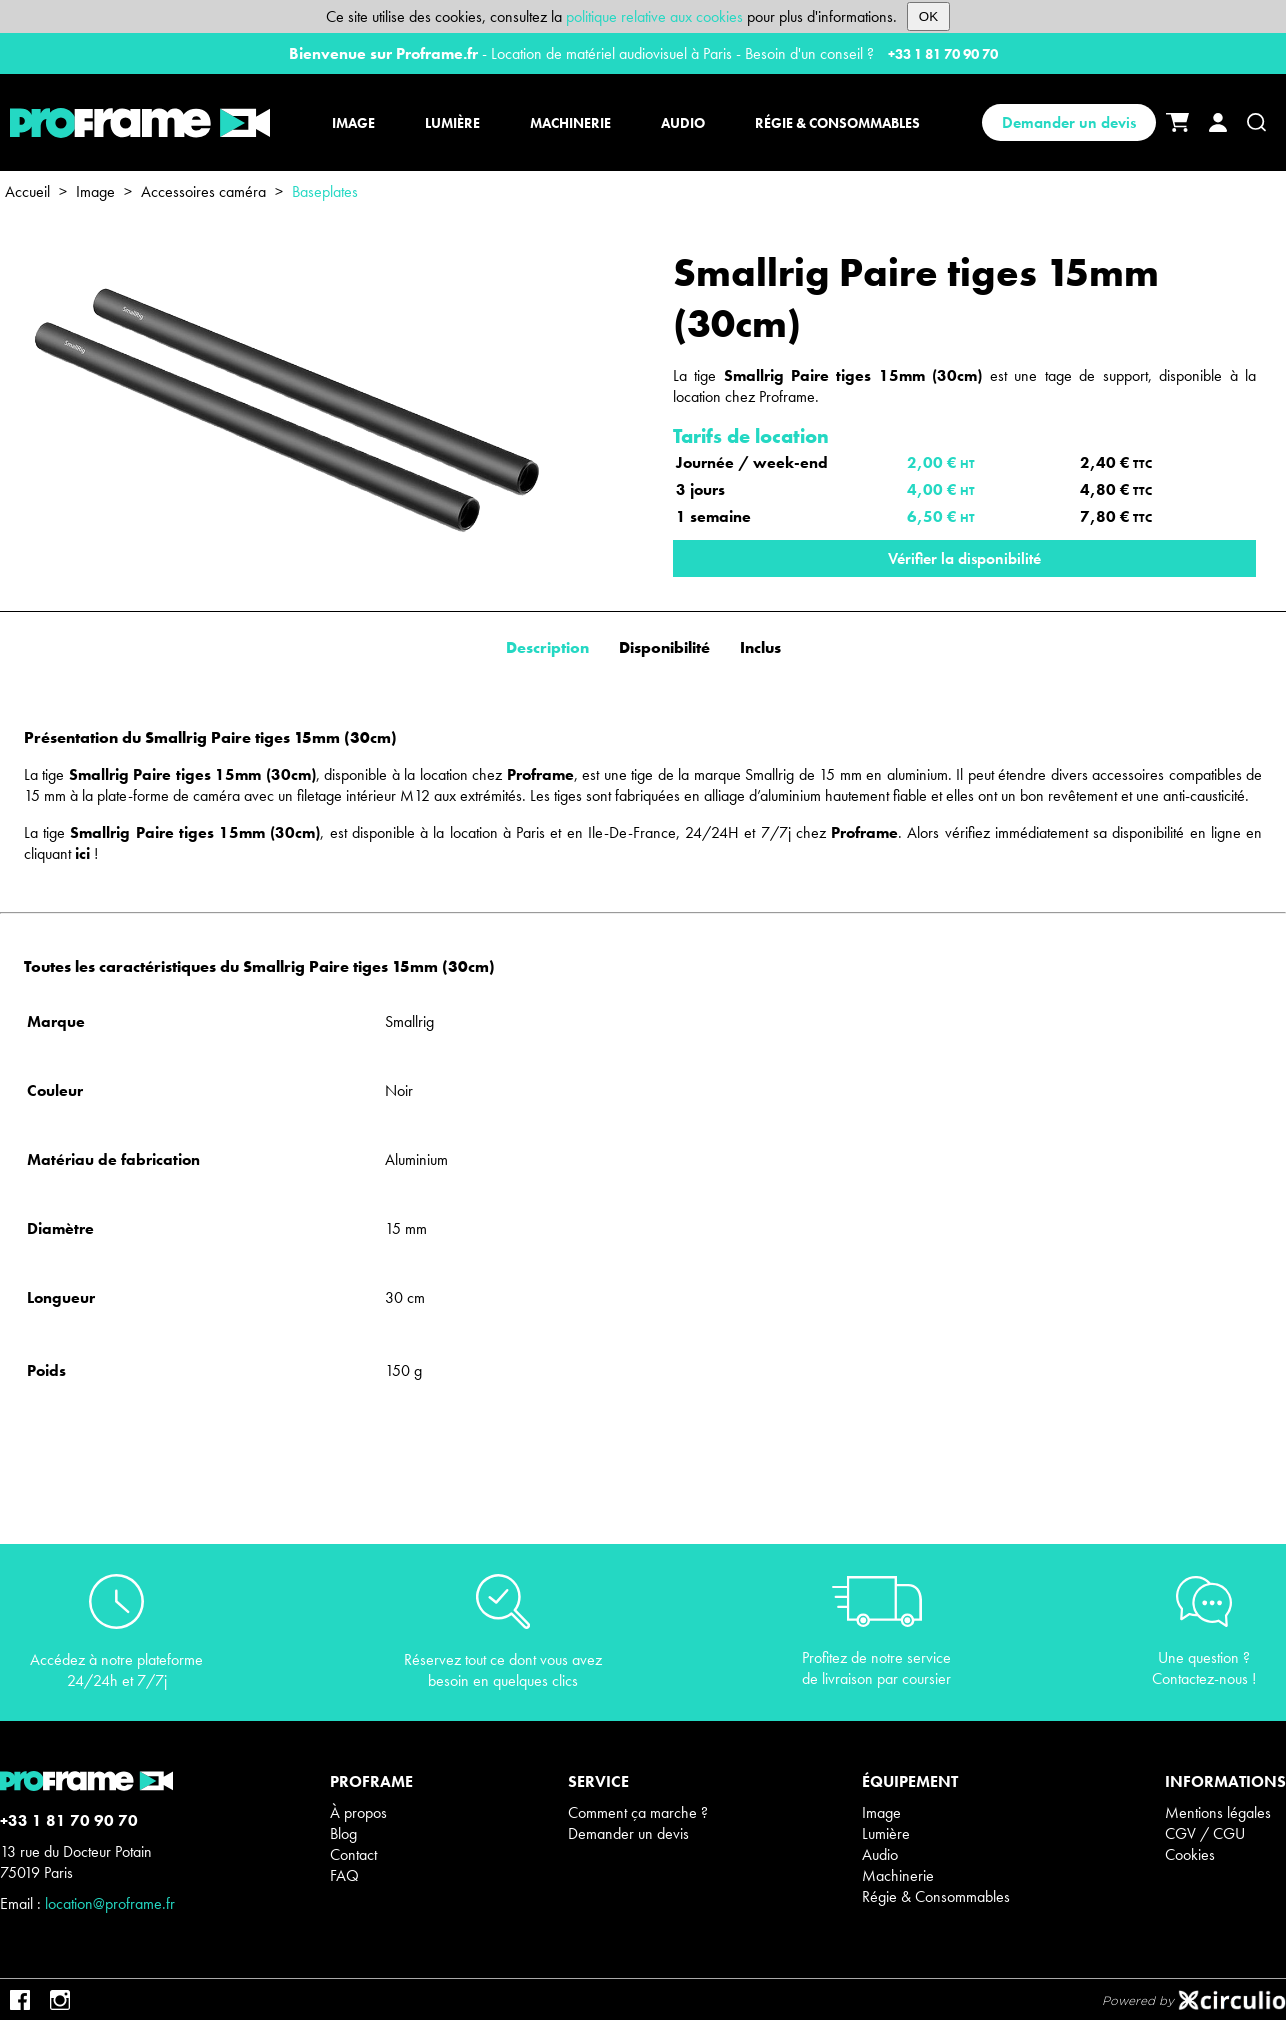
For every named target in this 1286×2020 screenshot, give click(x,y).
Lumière (886, 1833)
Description (547, 647)
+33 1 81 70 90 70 (943, 54)
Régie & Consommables (936, 1896)
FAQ (344, 1875)
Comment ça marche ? (638, 1812)
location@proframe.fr (110, 1903)
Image (95, 191)
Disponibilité (664, 647)
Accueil (27, 191)
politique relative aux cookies (654, 16)
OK (928, 16)
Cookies (1190, 1854)
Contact (353, 1854)
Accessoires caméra (203, 191)
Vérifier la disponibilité (964, 558)
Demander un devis (1069, 122)
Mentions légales (1218, 1812)
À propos (358, 1812)
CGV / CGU (1205, 1833)
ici (82, 853)
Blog (343, 1833)
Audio (880, 1854)
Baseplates (325, 191)
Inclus (760, 647)
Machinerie (898, 1875)
